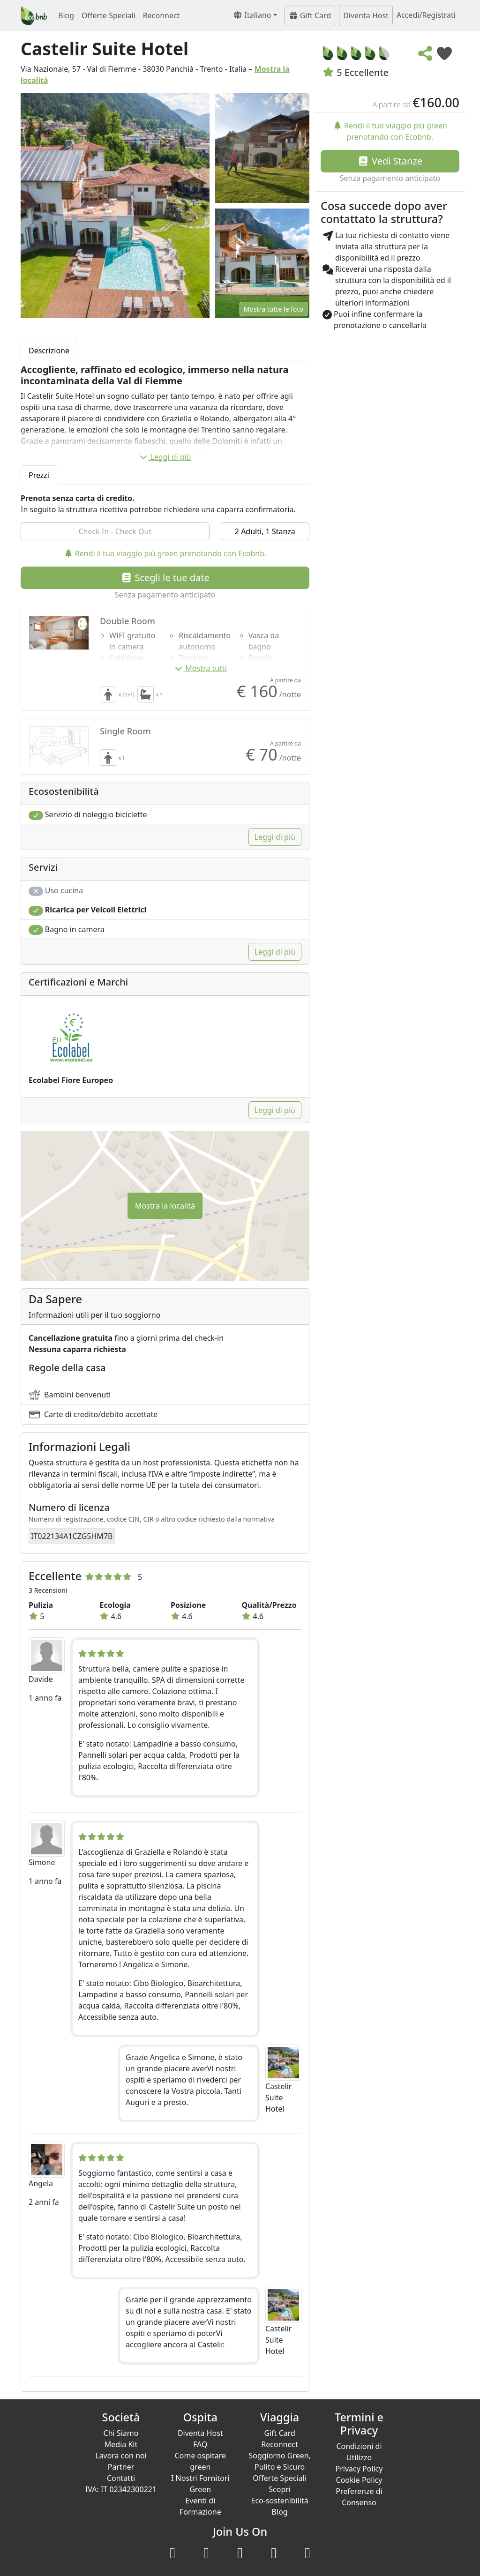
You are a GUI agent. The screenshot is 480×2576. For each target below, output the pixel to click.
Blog (66, 15)
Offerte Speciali (108, 15)
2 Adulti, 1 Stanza (265, 531)
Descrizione (49, 350)
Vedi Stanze (390, 161)
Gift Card (310, 15)
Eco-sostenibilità (279, 2500)
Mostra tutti (200, 668)
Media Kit (121, 2444)
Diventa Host (366, 15)
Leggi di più (165, 457)
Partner (121, 2467)
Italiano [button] (252, 15)
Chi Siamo (121, 2433)
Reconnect (161, 15)
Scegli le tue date (165, 577)
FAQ (200, 2444)
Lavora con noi (121, 2455)
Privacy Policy (358, 2469)
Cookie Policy (359, 2480)
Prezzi (39, 475)
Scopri (280, 2489)
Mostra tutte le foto (273, 309)
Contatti (121, 2478)
